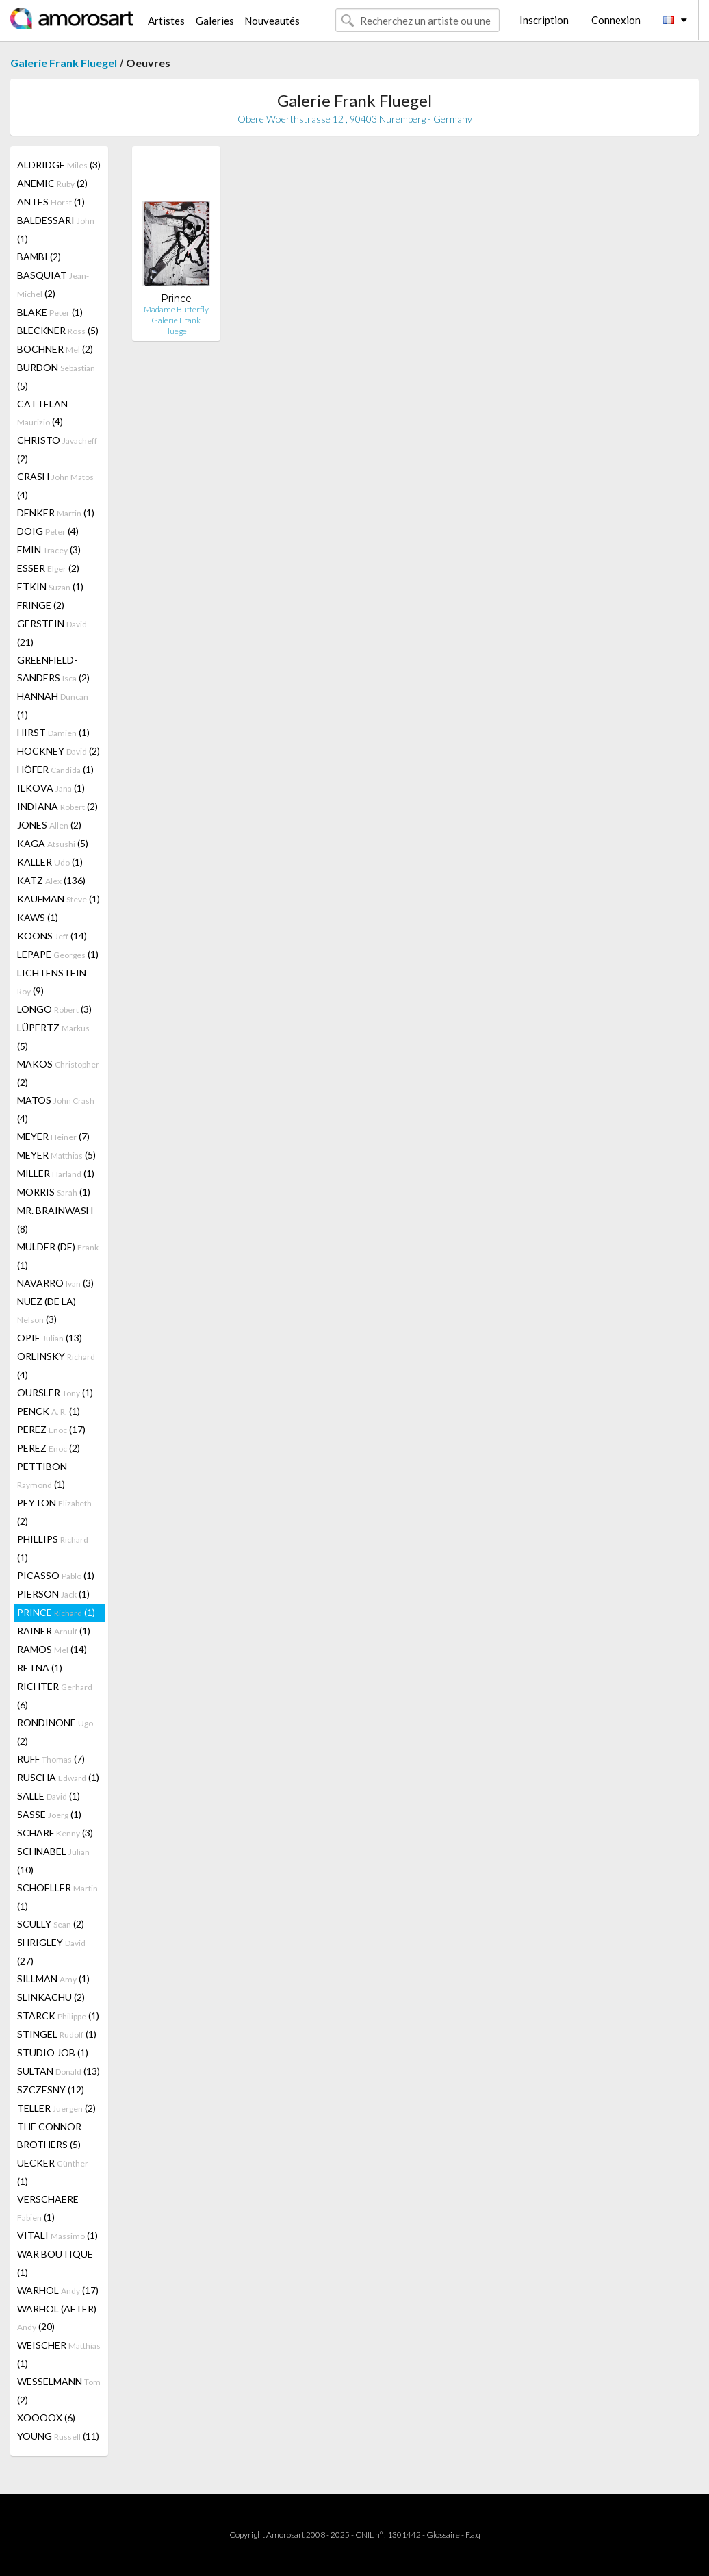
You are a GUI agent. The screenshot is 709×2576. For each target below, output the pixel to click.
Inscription (544, 20)
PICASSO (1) (55, 1575)
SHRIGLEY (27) (51, 1951)
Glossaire (443, 2534)
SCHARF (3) (55, 1833)
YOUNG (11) (58, 2436)
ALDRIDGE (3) (59, 165)
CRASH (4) (55, 485)
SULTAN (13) (58, 2071)
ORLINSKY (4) (56, 1365)
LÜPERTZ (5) (53, 1037)
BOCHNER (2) (55, 349)
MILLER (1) (55, 1173)
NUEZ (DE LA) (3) (46, 1310)
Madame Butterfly (176, 309)
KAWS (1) (37, 917)
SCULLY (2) (50, 1924)
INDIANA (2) (57, 806)
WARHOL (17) (58, 2290)
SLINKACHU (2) (51, 1997)
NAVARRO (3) (55, 1283)
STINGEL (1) (56, 2034)
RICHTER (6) (54, 1695)
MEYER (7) (53, 1136)
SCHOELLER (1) (57, 1897)
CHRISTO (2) (57, 449)
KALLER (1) (50, 862)
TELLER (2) (56, 2108)
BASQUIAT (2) (53, 284)
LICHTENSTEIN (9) (51, 981)
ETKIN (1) (50, 586)
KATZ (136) (51, 880)
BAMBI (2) (39, 256)
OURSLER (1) (55, 1392)
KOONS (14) (52, 936)
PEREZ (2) (48, 1448)
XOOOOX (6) (46, 2417)
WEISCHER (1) (59, 2354)
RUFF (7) (51, 1759)
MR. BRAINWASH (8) (55, 1219)
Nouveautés (272, 20)
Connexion (616, 20)
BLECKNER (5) (58, 330)
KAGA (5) (52, 843)
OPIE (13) (49, 1337)
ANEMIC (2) (52, 183)
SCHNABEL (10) (53, 1860)
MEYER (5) (56, 1155)
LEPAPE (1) (58, 954)
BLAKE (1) (50, 312)
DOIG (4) (48, 531)
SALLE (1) (48, 1796)
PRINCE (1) (56, 1612)
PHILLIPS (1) (52, 1548)
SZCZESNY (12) (50, 2089)
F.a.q (472, 2534)
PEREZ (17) (51, 1429)
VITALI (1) (57, 2235)
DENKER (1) (55, 512)
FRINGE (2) (40, 605)
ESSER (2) (48, 568)
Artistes (166, 20)
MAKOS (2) (58, 1073)
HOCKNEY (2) (58, 751)
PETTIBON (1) (42, 1475)
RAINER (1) (53, 1631)
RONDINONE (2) (55, 1732)
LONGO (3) (54, 1009)
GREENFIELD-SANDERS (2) (53, 668)
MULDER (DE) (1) (58, 1256)
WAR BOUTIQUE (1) (55, 2263)
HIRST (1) (53, 732)
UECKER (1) (52, 2172)
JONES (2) (49, 825)
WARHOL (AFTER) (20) (56, 2317)
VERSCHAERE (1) (48, 2208)
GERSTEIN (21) (52, 633)
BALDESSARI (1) (55, 229)
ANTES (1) (51, 201)
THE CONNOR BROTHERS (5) (49, 2135)
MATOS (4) (55, 1109)
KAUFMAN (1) (58, 899)
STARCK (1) (58, 2015)
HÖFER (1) (55, 769)
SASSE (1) (49, 1814)
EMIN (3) (49, 549)
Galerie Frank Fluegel (63, 62)
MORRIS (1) (53, 1192)
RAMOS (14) (52, 1649)
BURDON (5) (56, 377)
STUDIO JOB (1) (52, 2052)
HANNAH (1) (52, 705)
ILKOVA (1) (51, 788)
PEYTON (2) (54, 1512)
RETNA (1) (39, 1668)
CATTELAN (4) (42, 412)
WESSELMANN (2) (59, 2390)
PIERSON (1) (53, 1594)
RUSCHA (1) (58, 1777)
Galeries (215, 20)
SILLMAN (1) (53, 1978)
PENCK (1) (48, 1411)
